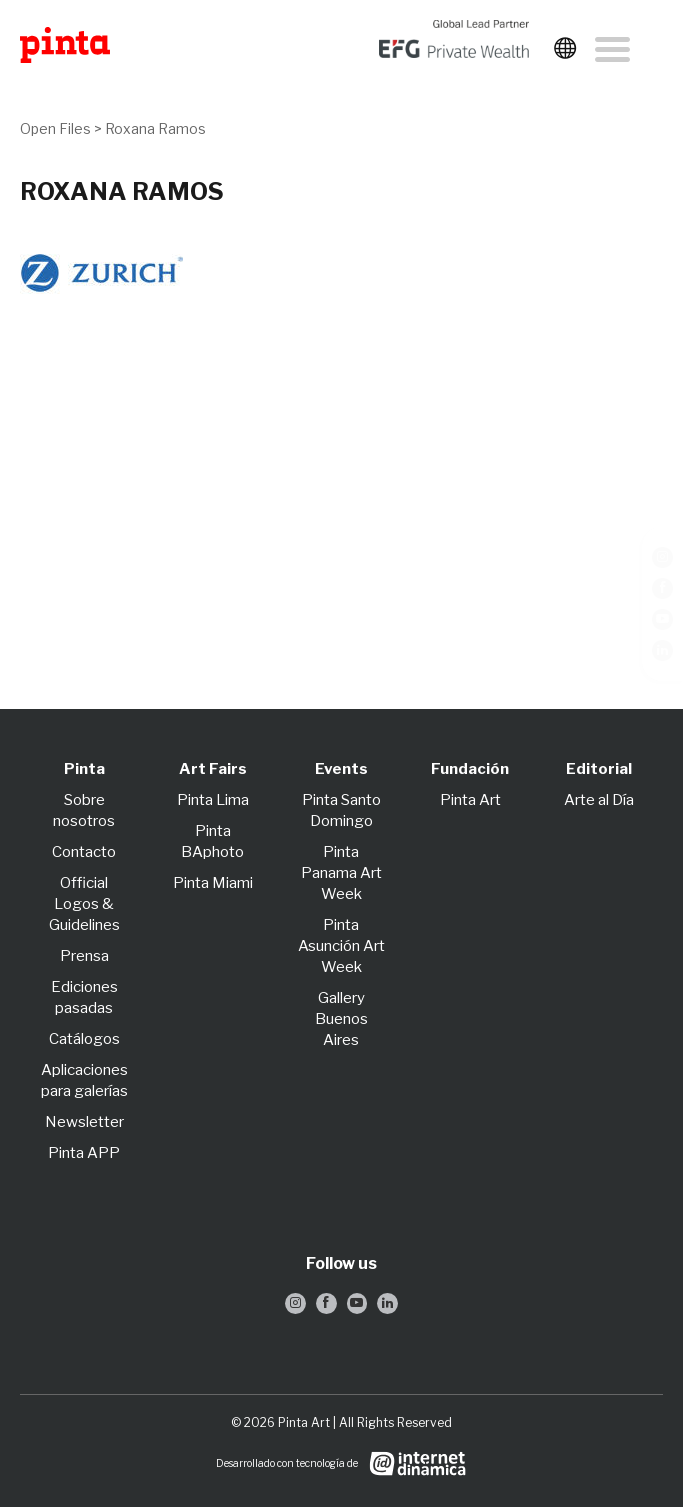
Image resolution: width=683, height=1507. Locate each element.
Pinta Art (470, 800)
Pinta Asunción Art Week (341, 946)
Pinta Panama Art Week (341, 873)
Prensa (84, 956)
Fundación (470, 769)
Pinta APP (84, 1153)
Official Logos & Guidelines (84, 904)
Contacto (84, 852)
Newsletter (84, 1122)
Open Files (55, 128)
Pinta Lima (213, 800)
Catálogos (84, 1039)
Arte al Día (599, 800)
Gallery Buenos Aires (341, 1019)
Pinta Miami (213, 883)
